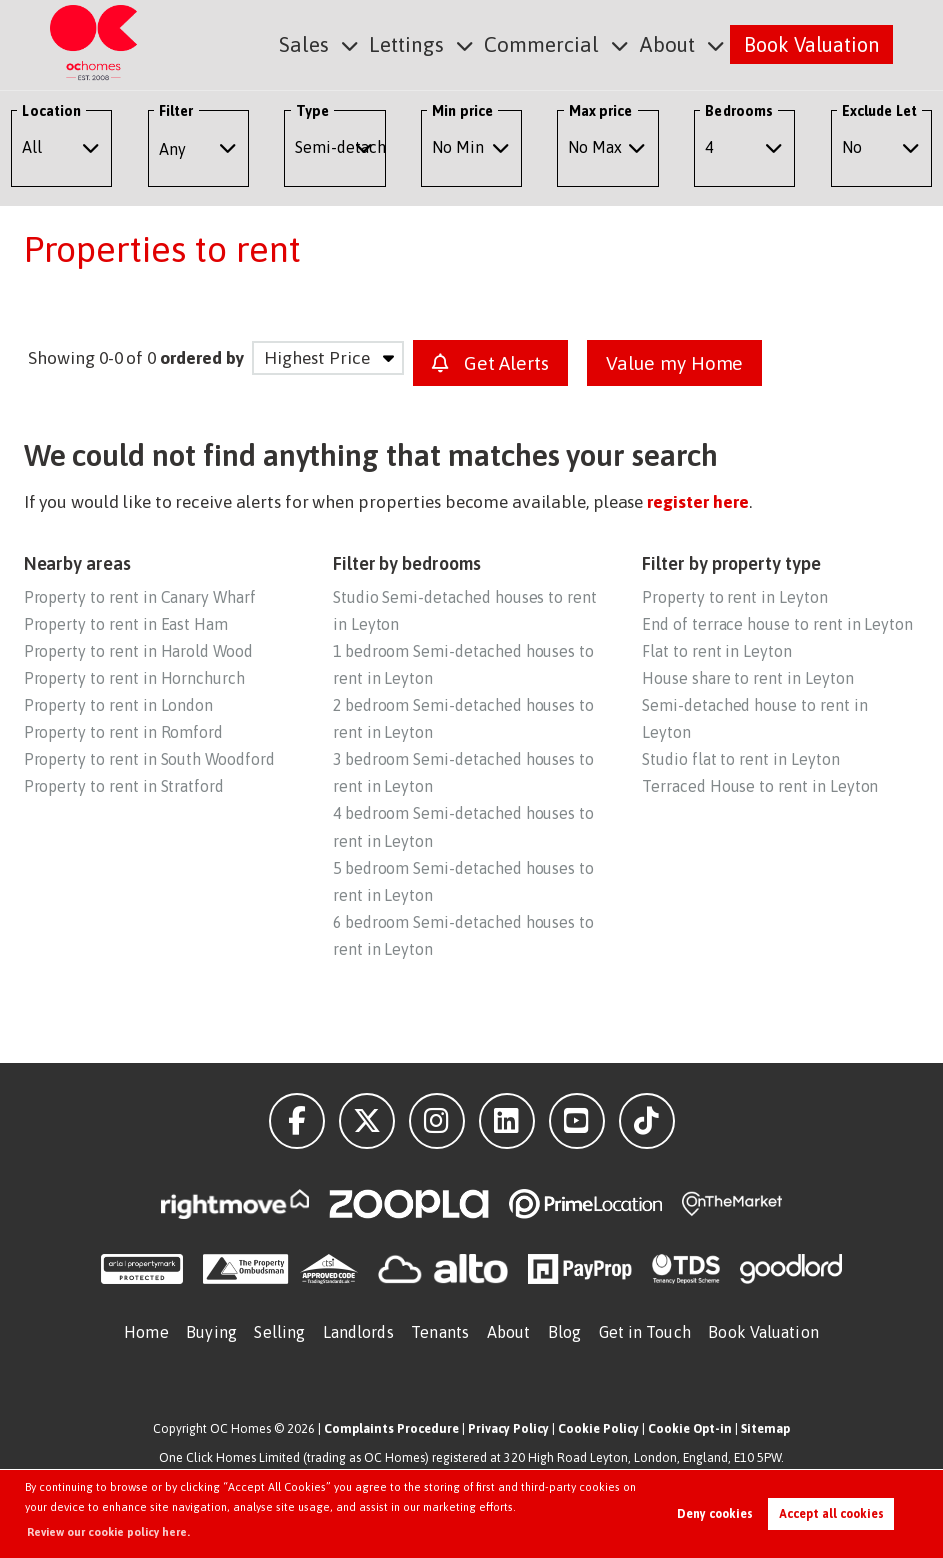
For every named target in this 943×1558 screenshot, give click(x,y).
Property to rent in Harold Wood (138, 651)
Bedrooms (739, 111)
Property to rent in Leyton (735, 597)
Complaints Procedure (391, 1428)
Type (312, 111)
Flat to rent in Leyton (717, 651)
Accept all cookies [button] (831, 1514)
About (668, 43)
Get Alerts (490, 363)
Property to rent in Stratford (124, 786)
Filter (176, 111)
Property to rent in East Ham (126, 624)
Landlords (358, 1332)
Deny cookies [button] (715, 1514)
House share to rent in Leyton (747, 678)
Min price (462, 111)
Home (146, 1332)
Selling (279, 1332)
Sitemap (765, 1428)
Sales (317, 43)
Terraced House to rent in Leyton (760, 786)
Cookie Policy (598, 1428)
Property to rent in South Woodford (149, 759)
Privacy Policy (508, 1428)
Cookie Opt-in (690, 1428)
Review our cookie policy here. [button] (108, 1532)
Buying (211, 1332)
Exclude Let (879, 111)
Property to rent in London (119, 705)
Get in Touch (645, 1332)
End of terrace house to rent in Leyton (777, 624)
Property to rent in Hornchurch (134, 678)
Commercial (547, 43)
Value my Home (674, 363)
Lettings (417, 43)
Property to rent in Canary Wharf (140, 597)
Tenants (440, 1332)
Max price (601, 111)
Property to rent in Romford (124, 732)
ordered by (201, 358)
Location (51, 111)
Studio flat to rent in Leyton (740, 759)
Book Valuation (811, 43)
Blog (564, 1332)
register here (697, 502)
